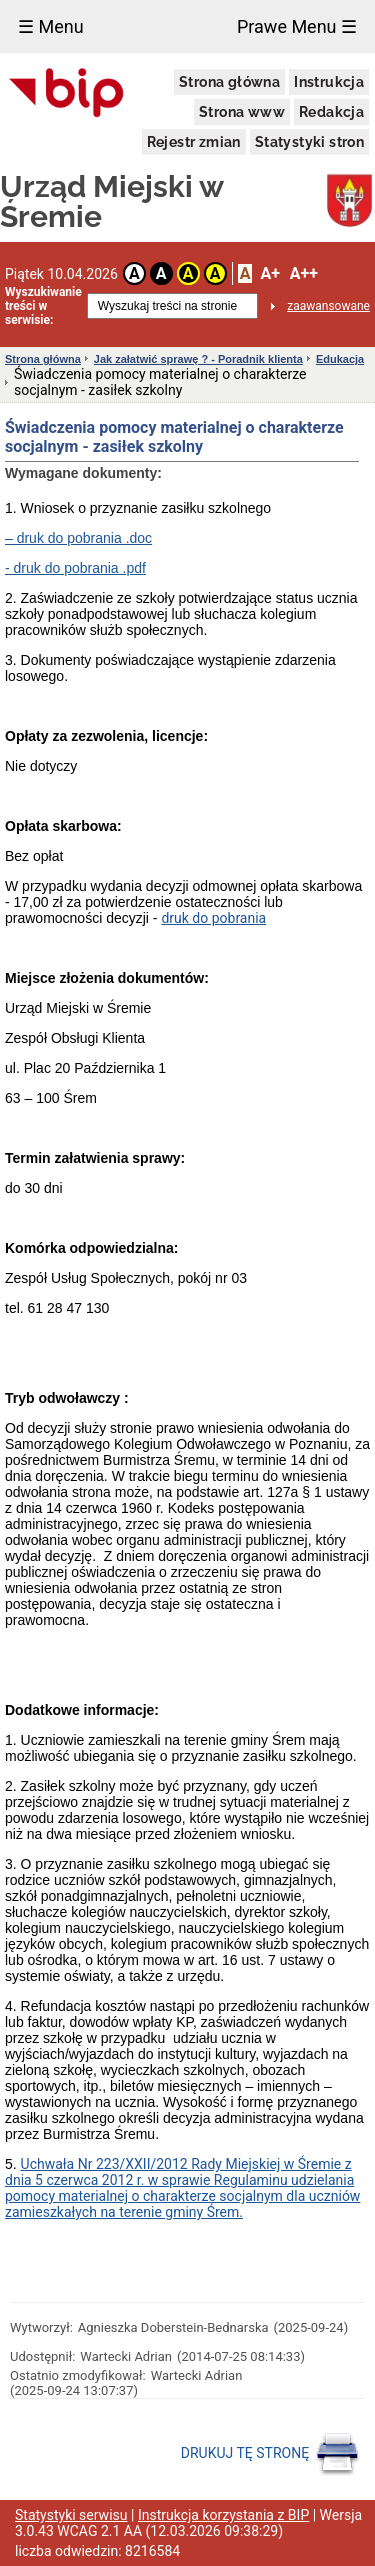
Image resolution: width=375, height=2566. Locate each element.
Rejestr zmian (194, 142)
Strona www (242, 112)
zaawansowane (328, 306)
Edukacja (340, 359)
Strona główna (229, 82)
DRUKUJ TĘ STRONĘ (270, 2454)
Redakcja (331, 112)
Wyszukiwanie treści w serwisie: (43, 306)
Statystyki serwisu (71, 2515)
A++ (304, 273)
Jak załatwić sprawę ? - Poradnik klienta (198, 359)
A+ (269, 273)
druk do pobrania (213, 918)
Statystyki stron (309, 142)
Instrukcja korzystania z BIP (223, 2515)
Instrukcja (329, 82)
